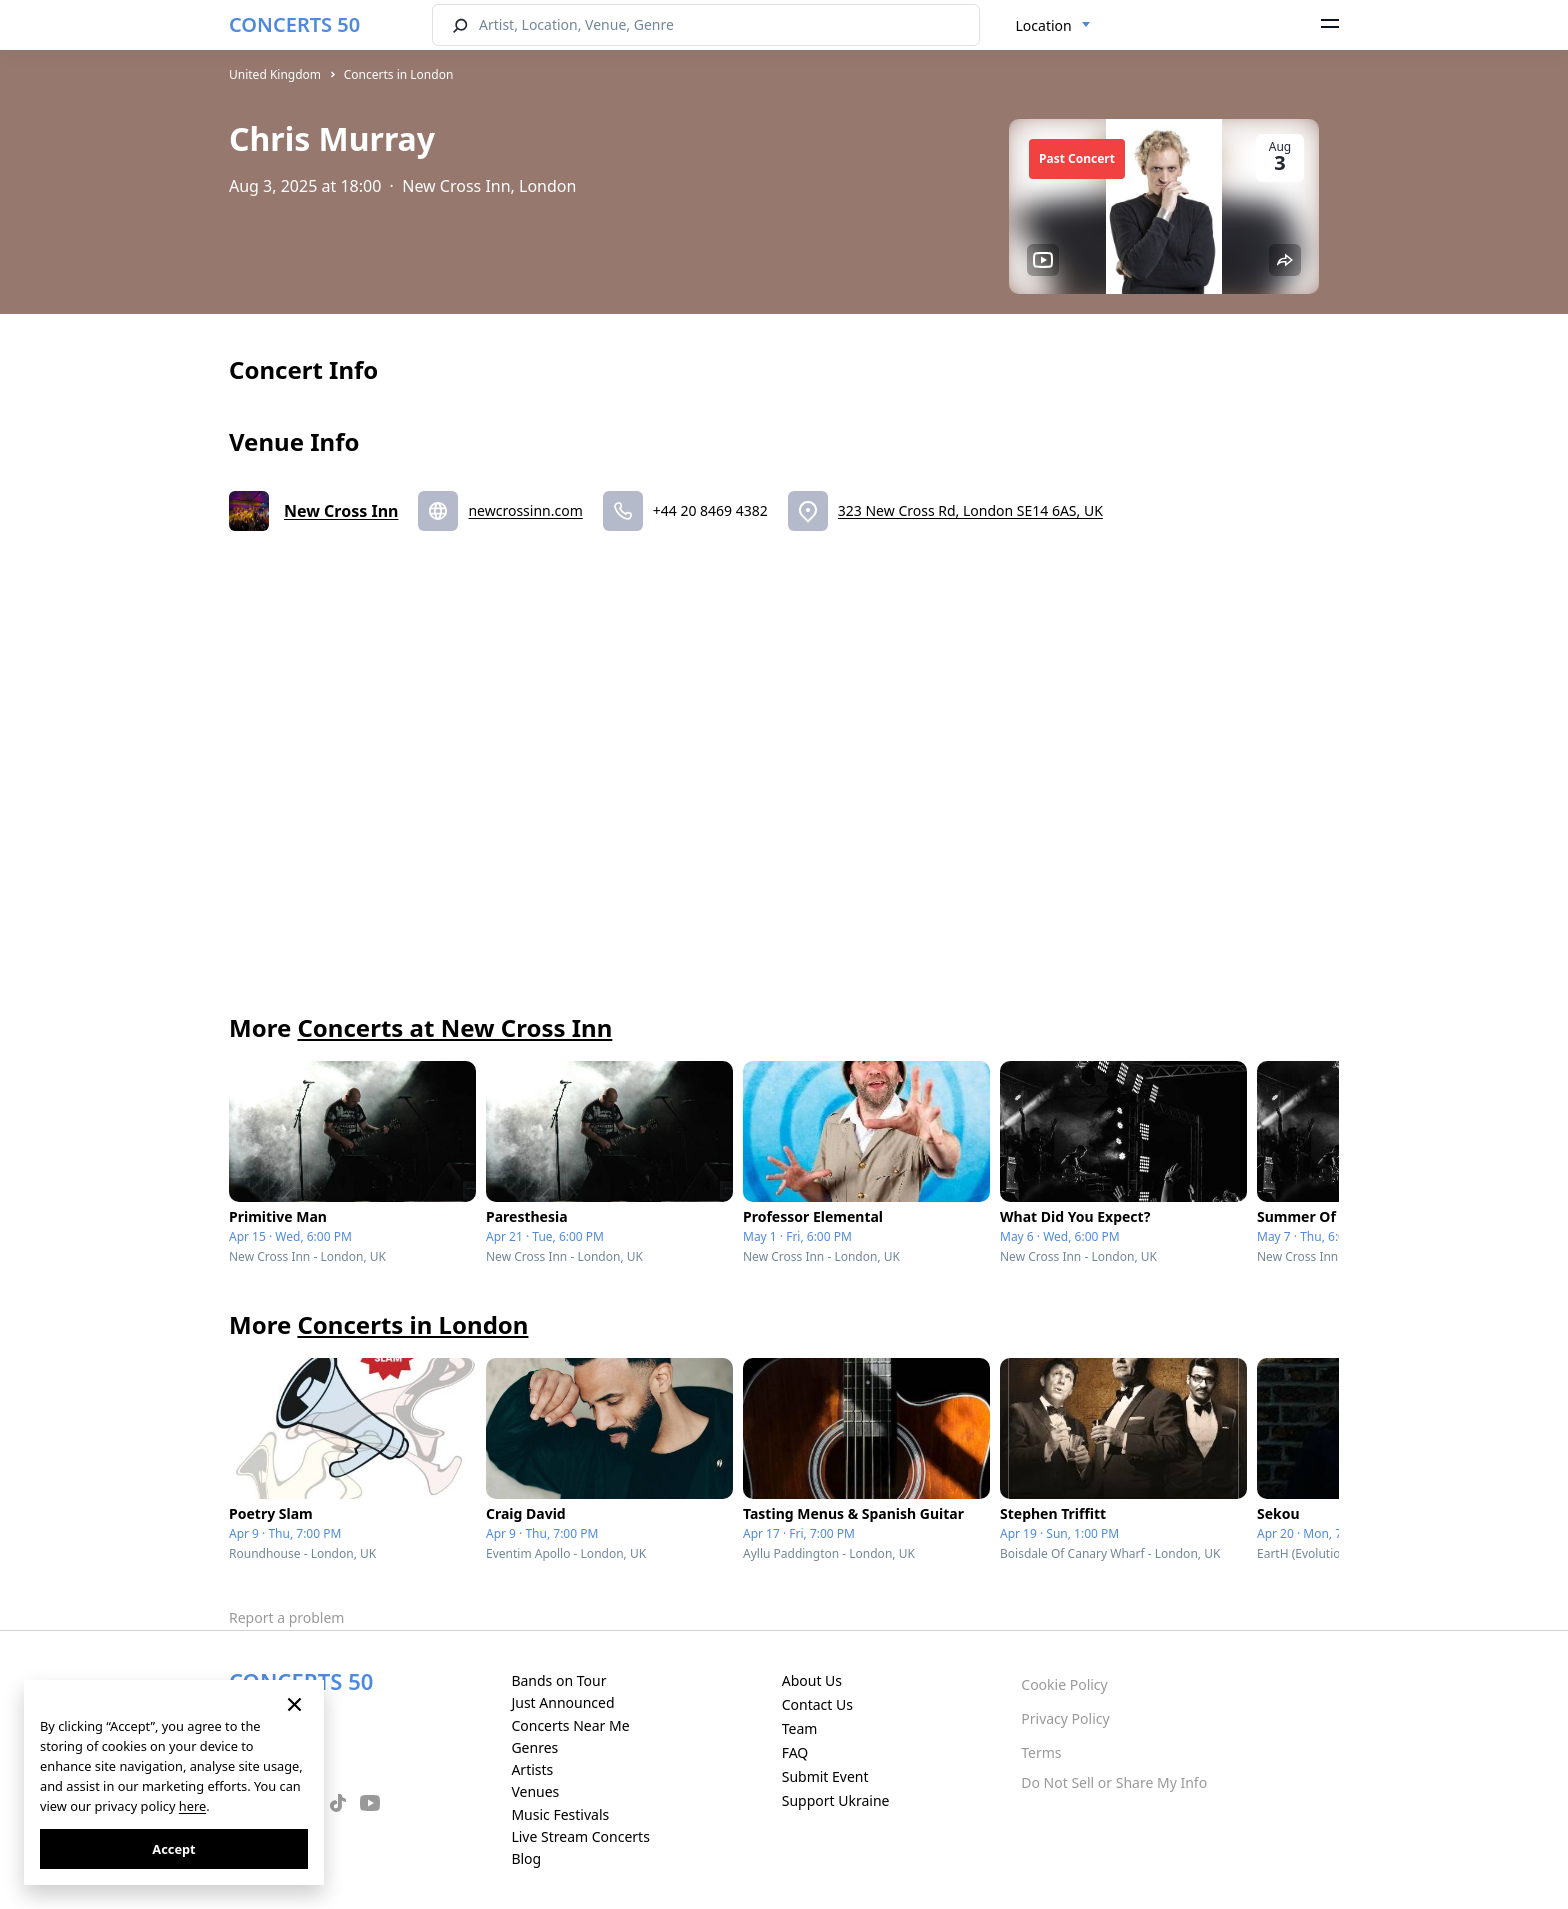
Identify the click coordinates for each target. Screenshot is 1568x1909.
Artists (532, 1769)
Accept (173, 1849)
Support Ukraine (836, 1800)
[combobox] (1053, 26)
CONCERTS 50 (294, 24)
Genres (534, 1747)
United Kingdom (275, 74)
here (192, 1806)
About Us (812, 1680)
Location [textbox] (1044, 25)
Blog (526, 1858)
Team (800, 1728)
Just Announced (562, 1702)
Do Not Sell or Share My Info (1114, 1782)
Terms (1041, 1752)
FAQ (795, 1752)
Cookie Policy (1064, 1684)
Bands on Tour (558, 1680)
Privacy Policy (1065, 1718)
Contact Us (817, 1704)
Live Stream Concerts (580, 1836)
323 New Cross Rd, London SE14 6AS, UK (970, 510)
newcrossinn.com (525, 510)
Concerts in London (399, 74)
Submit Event (825, 1776)
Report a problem (286, 1617)
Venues (535, 1791)
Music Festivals (560, 1814)
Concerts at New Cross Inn (454, 1027)
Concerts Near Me (570, 1725)
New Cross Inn (341, 511)
